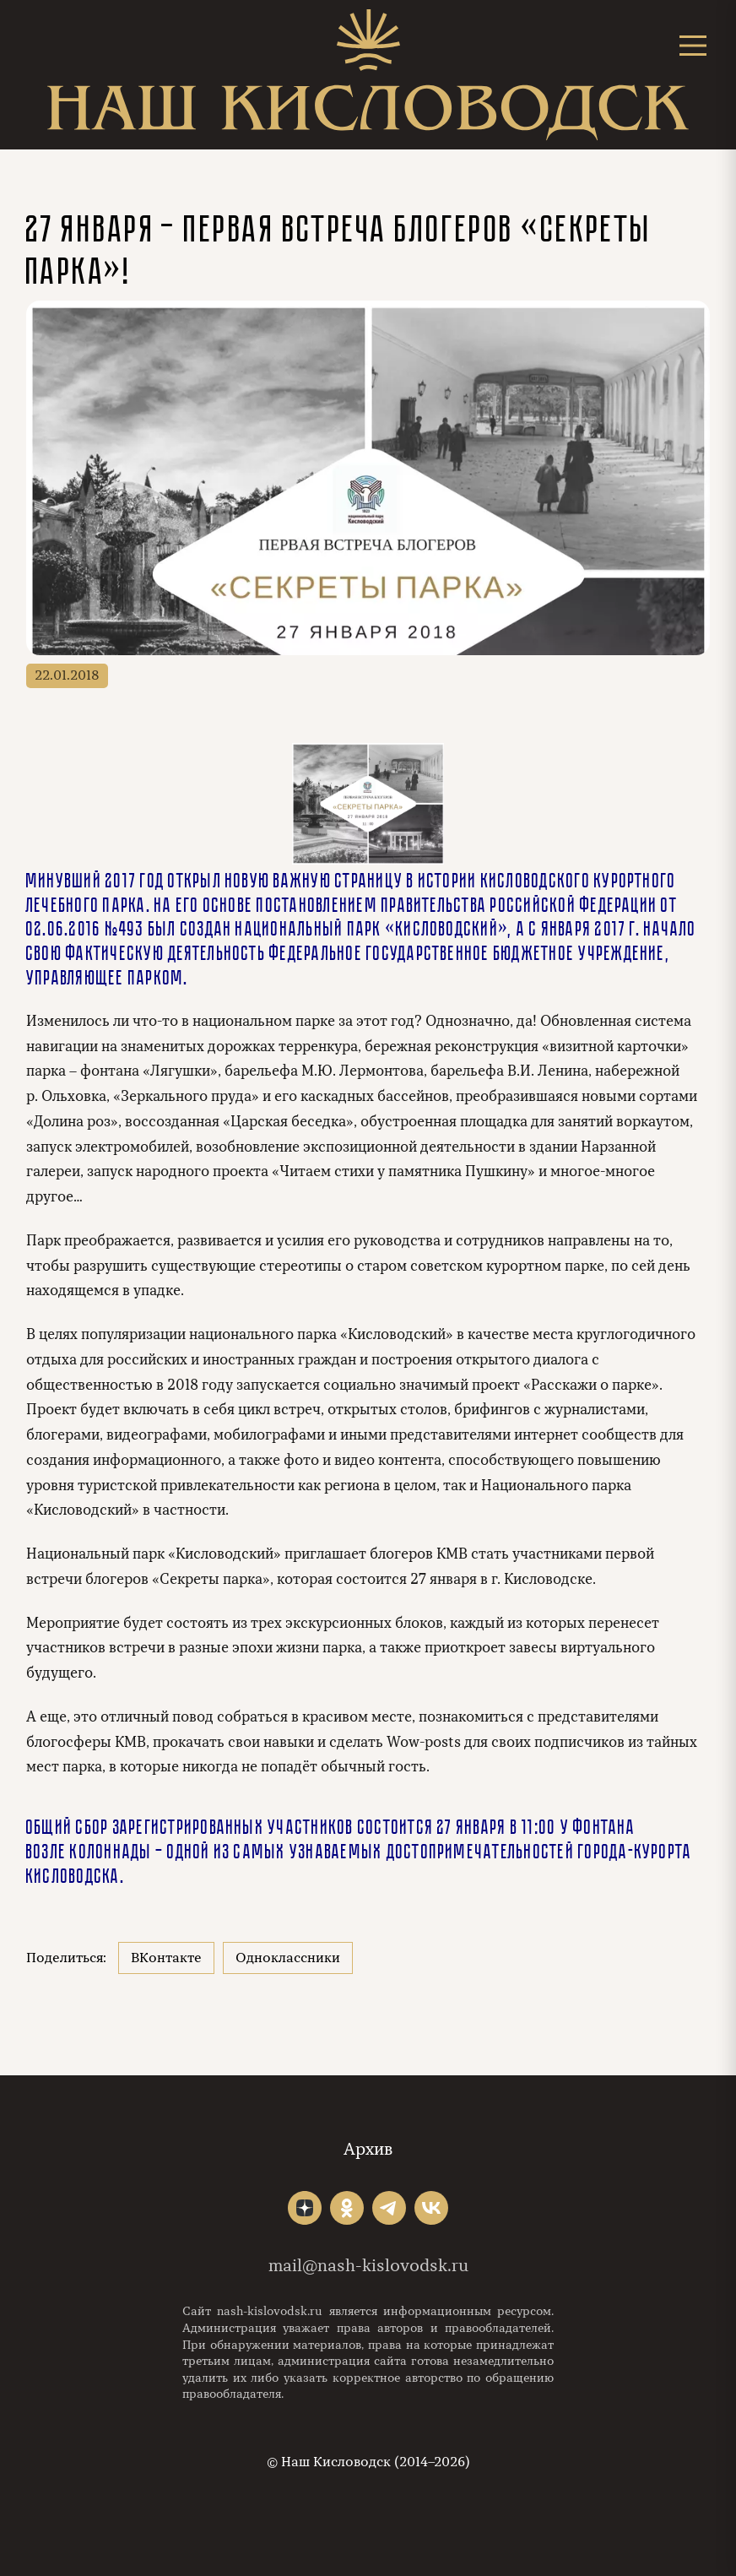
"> (305, 2208)
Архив (368, 2149)
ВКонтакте (166, 1958)
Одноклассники (287, 1958)
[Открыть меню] (693, 45)
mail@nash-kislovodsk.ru (368, 2265)
